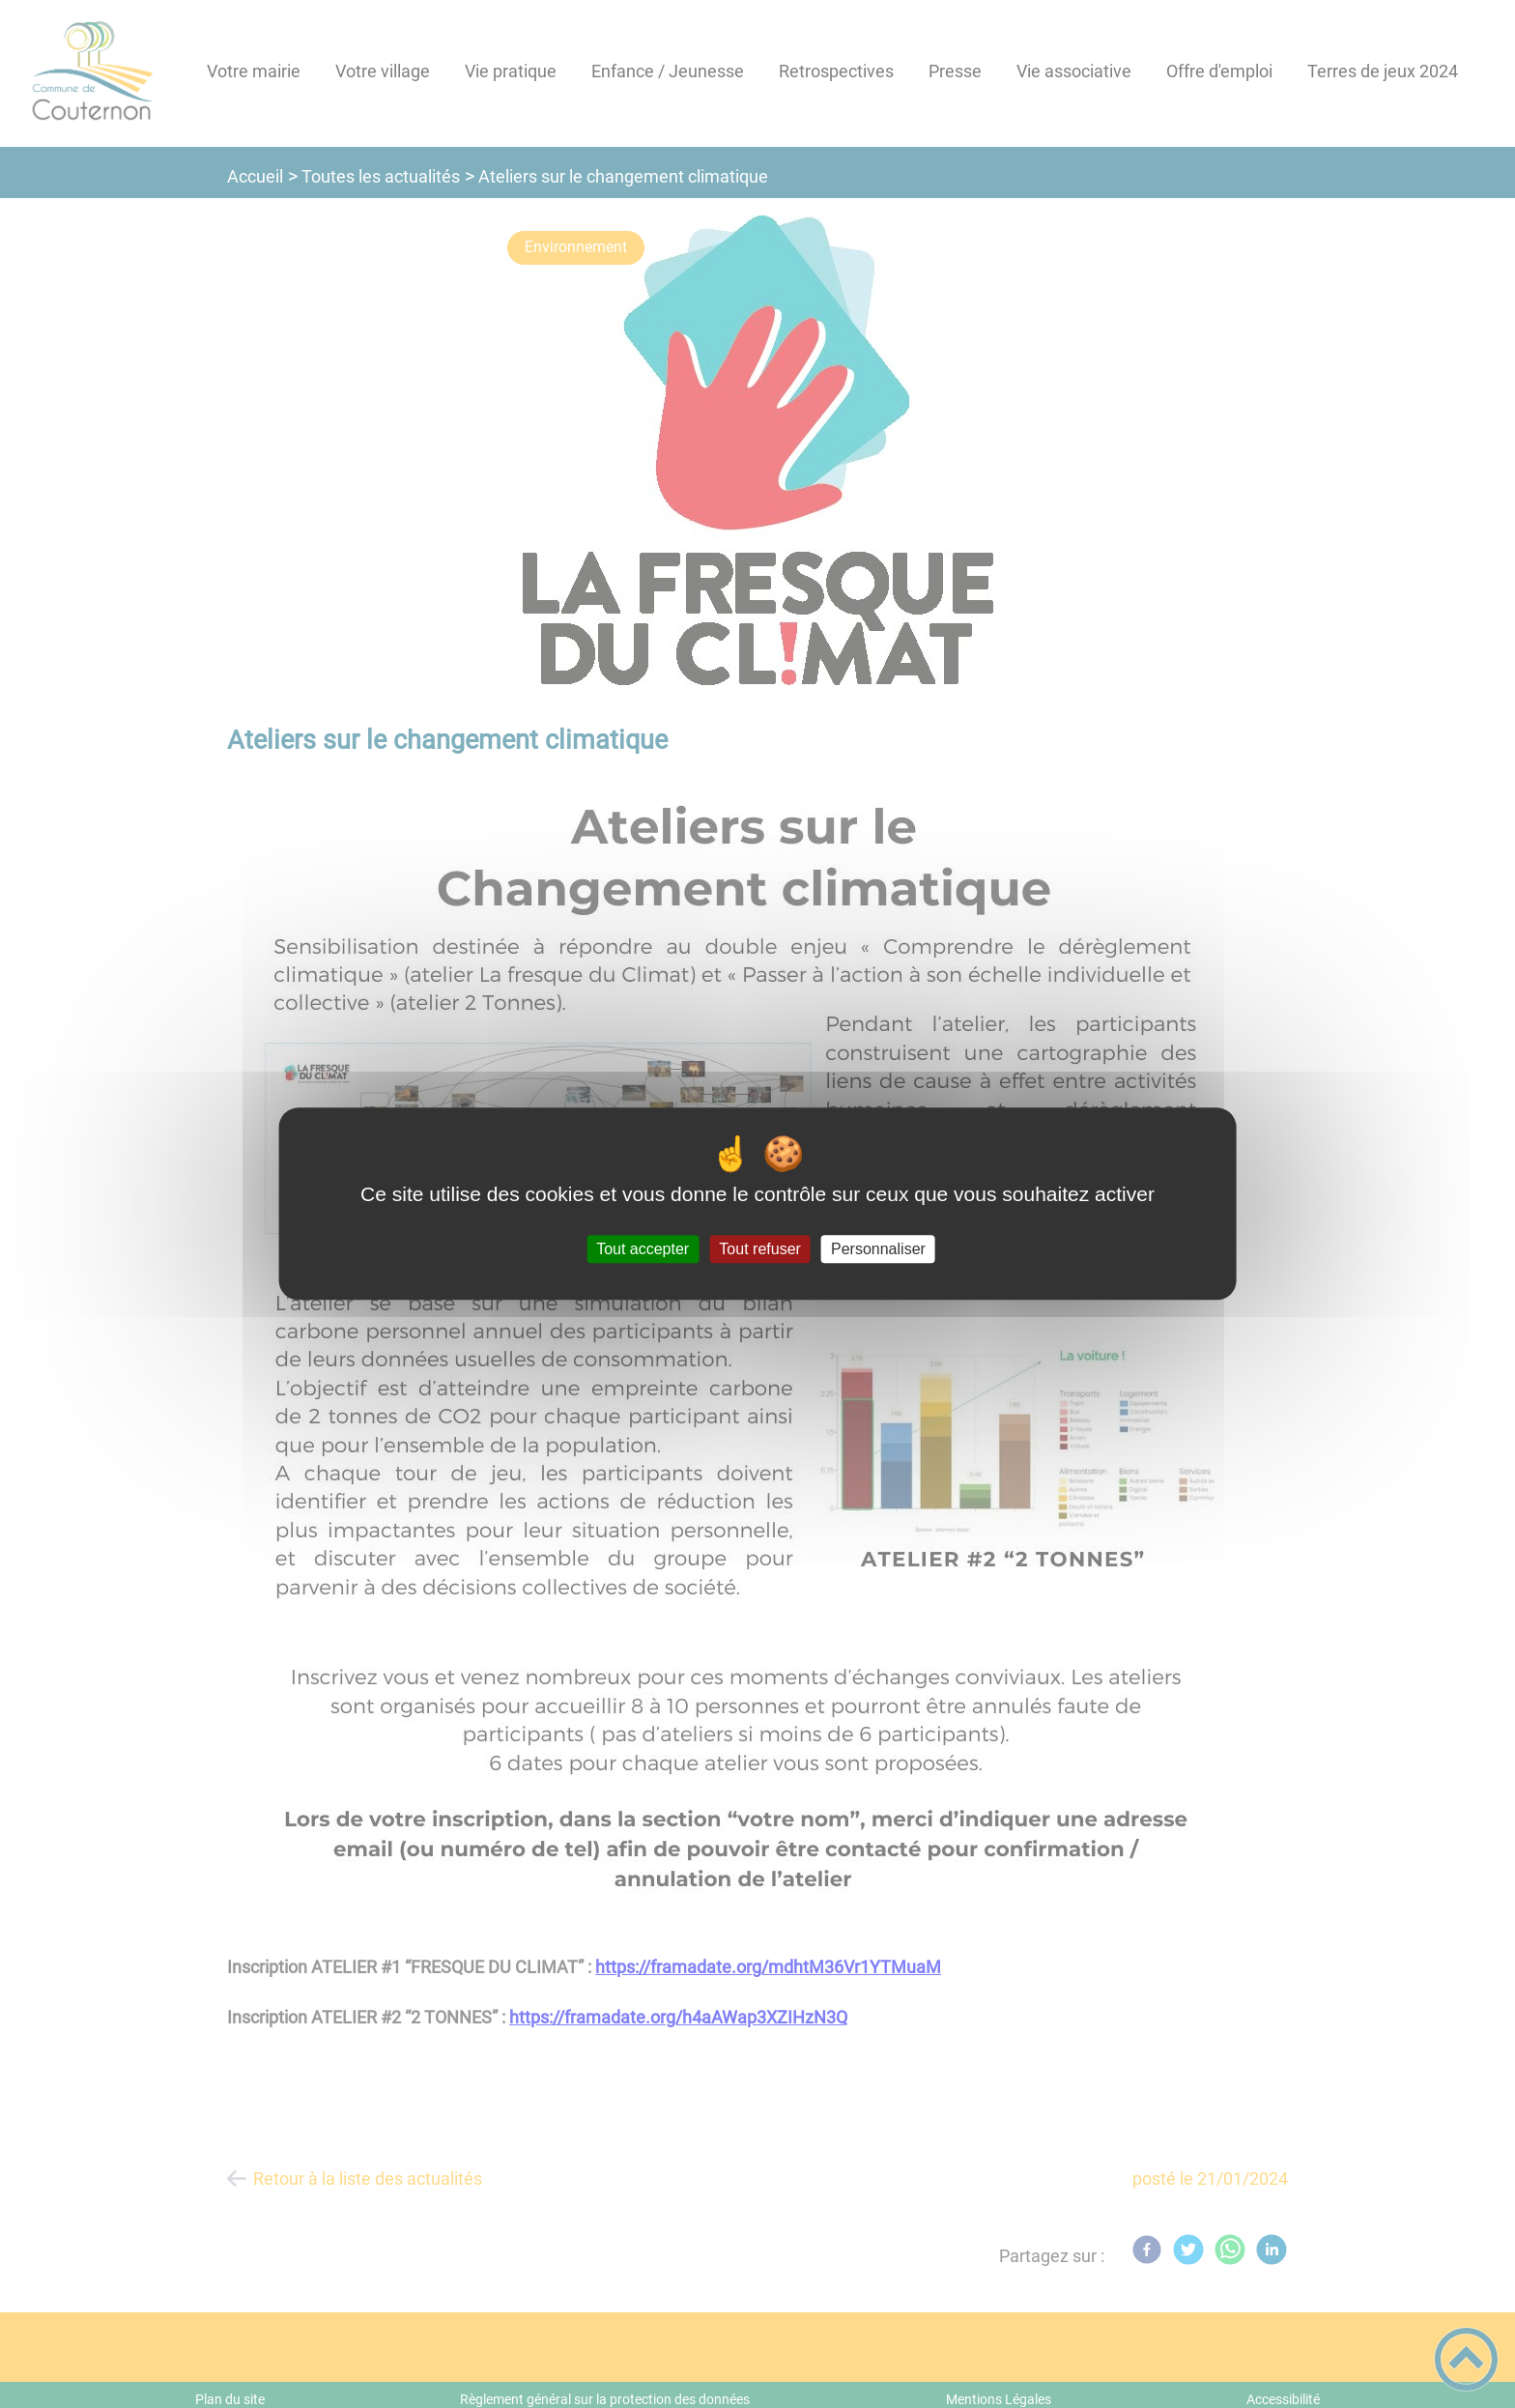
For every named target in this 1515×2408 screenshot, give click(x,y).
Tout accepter (642, 1249)
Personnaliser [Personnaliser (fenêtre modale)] (878, 1249)
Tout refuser (759, 1249)
